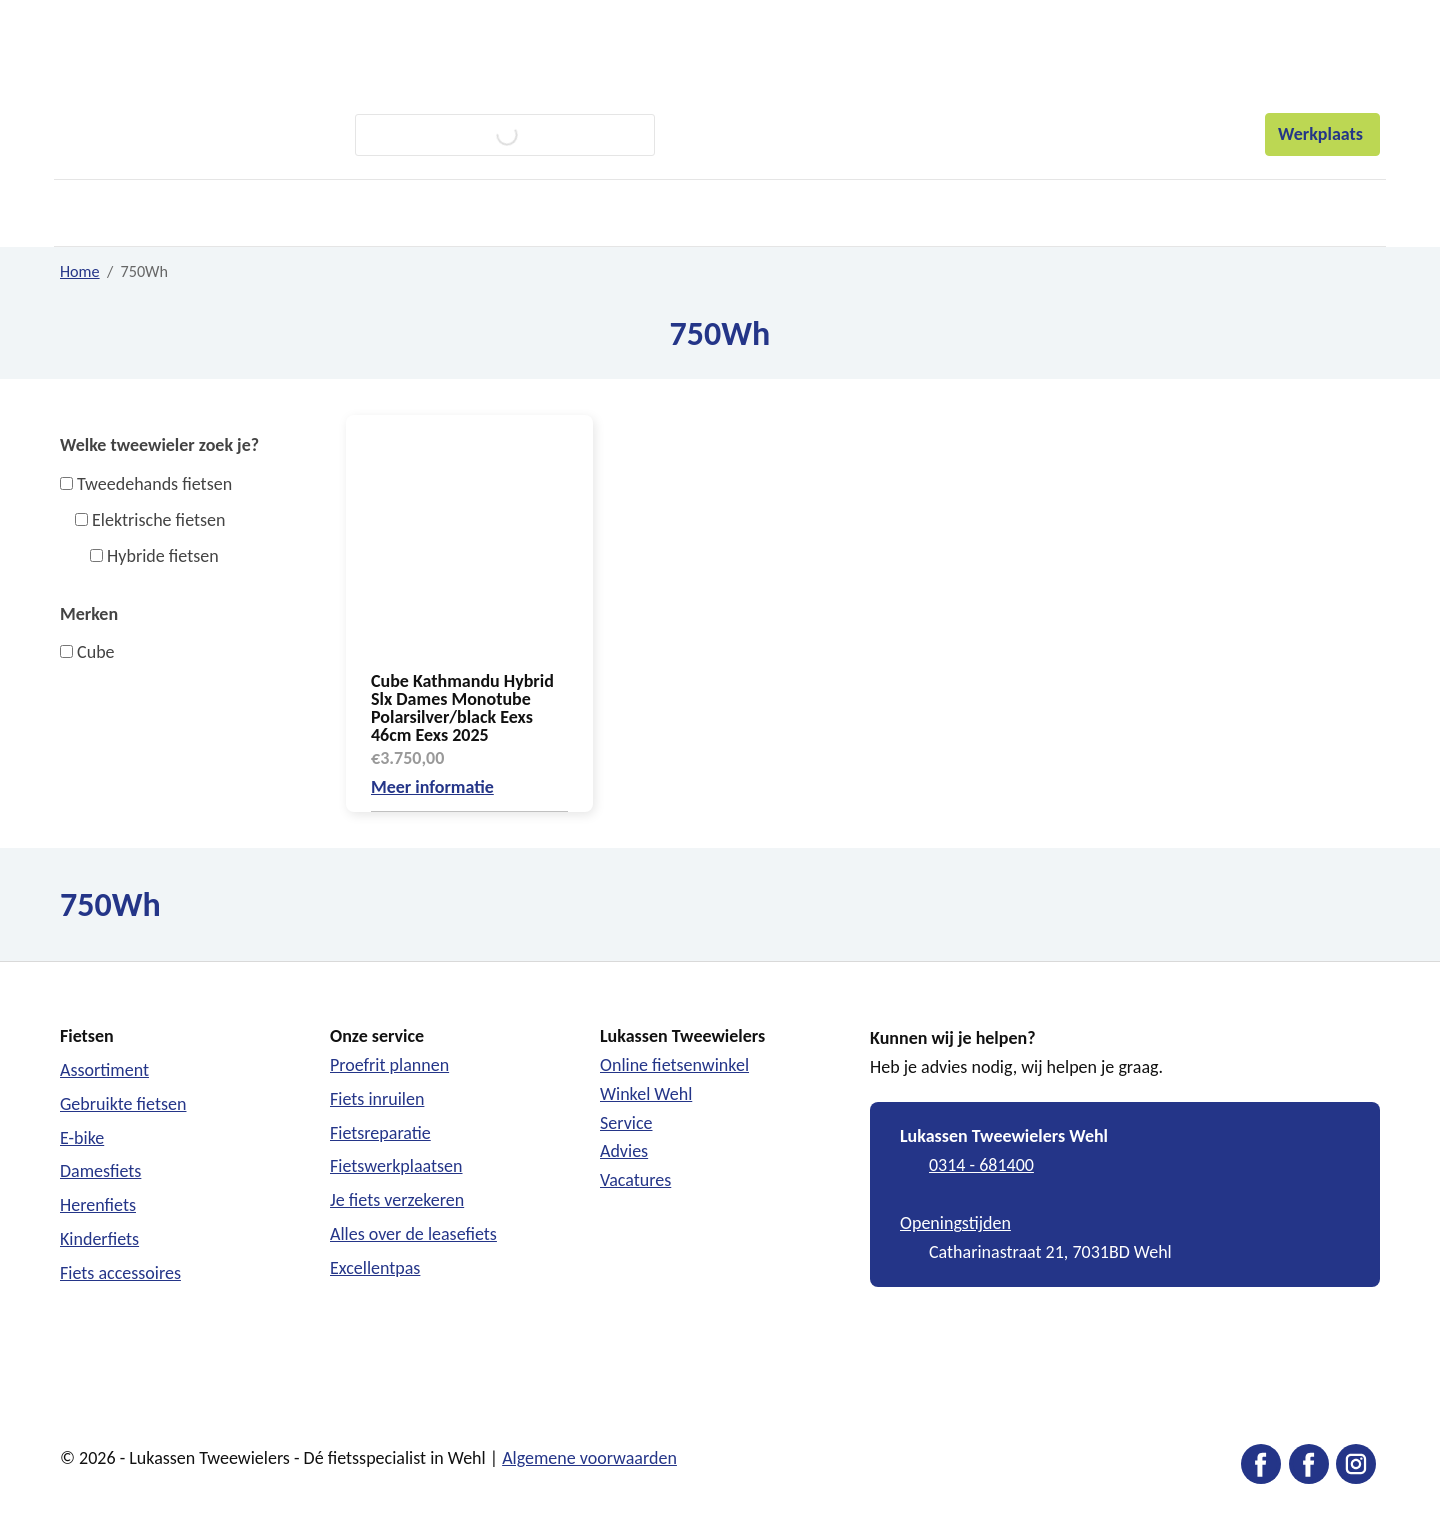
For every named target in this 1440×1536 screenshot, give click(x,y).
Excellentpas (375, 1268)
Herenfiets (98, 1205)
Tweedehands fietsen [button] (154, 484)
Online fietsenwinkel (674, 1065)
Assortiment (104, 1070)
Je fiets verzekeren (397, 1200)
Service (626, 1123)
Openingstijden (955, 1223)
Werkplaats (1322, 134)
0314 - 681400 (981, 1165)
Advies (624, 1151)
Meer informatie (432, 787)
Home (80, 271)
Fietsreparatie (380, 1133)
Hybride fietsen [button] (163, 556)
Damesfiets (100, 1171)
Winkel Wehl (646, 1094)
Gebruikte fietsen (123, 1104)
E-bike (82, 1138)
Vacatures (635, 1180)
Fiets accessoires (120, 1273)
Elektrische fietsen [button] (158, 520)
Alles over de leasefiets (413, 1234)
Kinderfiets (99, 1239)
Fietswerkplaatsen (396, 1166)
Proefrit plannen (389, 1065)
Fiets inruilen (377, 1099)
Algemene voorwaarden (589, 1458)
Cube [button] (95, 652)
